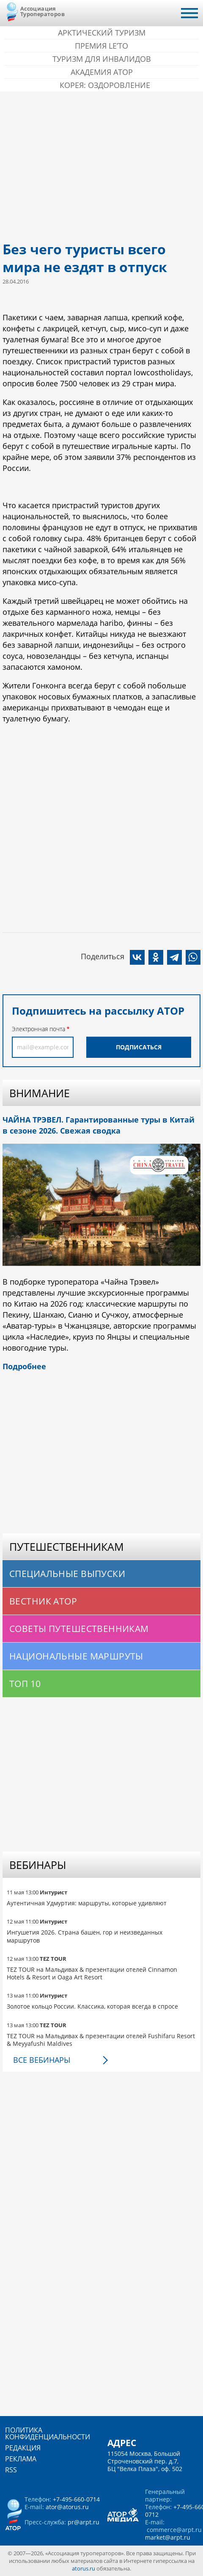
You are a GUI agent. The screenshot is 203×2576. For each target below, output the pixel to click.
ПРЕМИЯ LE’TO (101, 46)
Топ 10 (25, 1684)
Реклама (20, 2458)
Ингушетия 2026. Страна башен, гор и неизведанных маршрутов (84, 1936)
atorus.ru (83, 2568)
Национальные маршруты (76, 1656)
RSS (11, 2469)
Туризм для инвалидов (101, 59)
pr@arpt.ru (83, 2522)
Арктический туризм (101, 33)
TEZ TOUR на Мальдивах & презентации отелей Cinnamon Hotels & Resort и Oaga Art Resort (92, 1973)
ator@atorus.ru (67, 2507)
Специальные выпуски (67, 1574)
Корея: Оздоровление (105, 85)
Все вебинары (41, 2060)
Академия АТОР (102, 72)
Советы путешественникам (79, 1629)
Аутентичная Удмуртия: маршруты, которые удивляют (87, 1903)
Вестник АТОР (43, 1601)
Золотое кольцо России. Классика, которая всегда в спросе (92, 2006)
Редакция (23, 2447)
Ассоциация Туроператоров (42, 11)
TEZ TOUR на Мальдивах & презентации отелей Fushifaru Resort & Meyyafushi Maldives (101, 2040)
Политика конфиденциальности (47, 2433)
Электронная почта (38, 1029)
